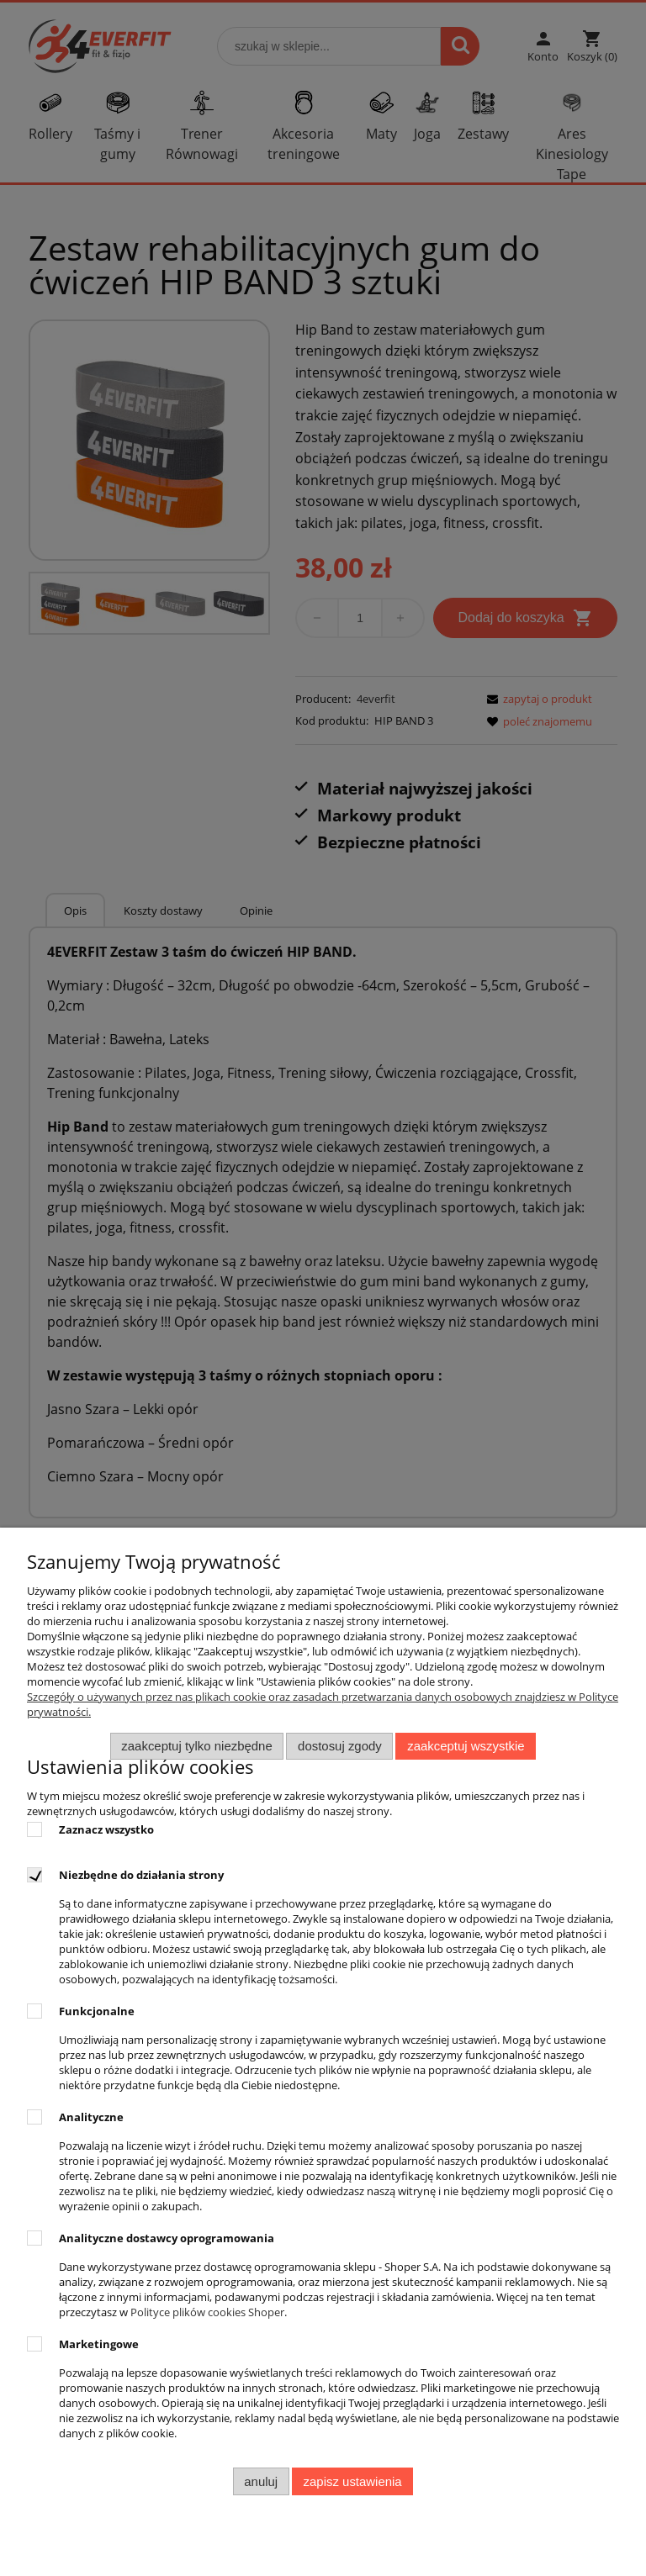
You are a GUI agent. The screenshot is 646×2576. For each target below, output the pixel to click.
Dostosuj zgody (340, 1746)
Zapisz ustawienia (353, 2481)
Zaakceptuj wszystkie (465, 1746)
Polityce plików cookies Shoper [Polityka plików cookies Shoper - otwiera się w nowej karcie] (207, 2312)
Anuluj (261, 2481)
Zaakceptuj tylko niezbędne (196, 1746)
